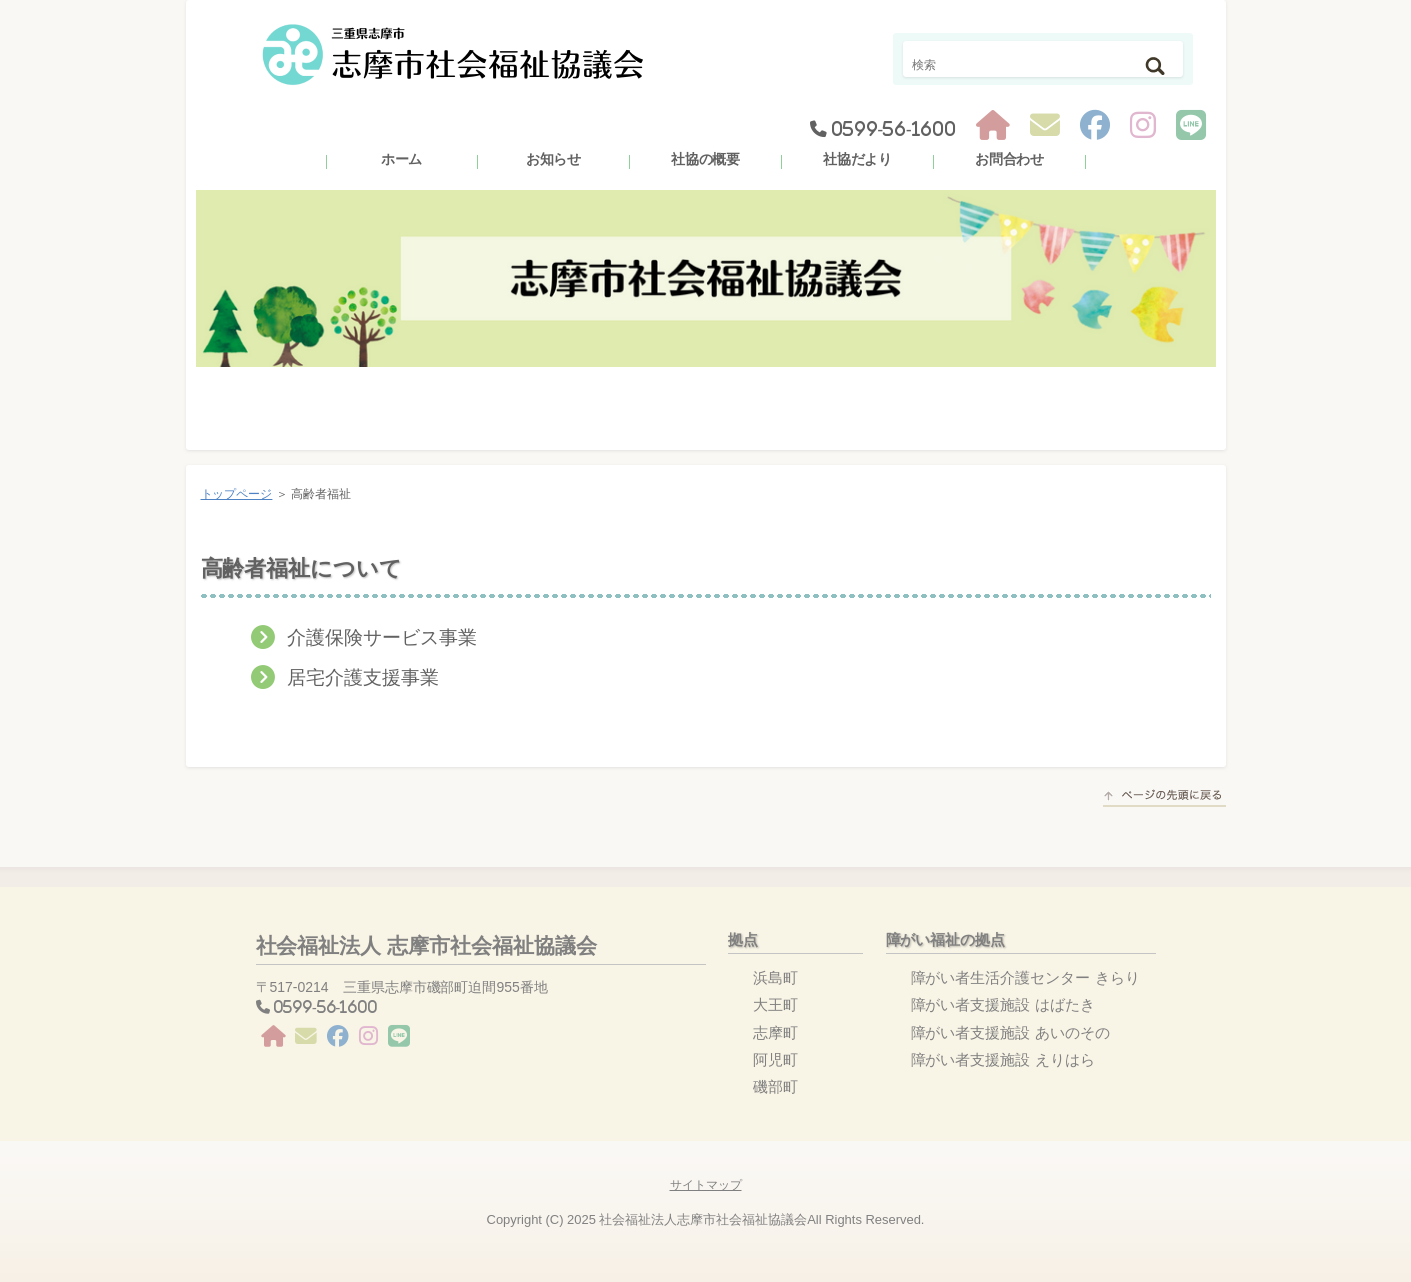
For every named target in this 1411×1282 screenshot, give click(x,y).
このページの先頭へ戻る (1164, 798)
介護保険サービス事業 (382, 637)
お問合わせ (1010, 159)
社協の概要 (706, 159)
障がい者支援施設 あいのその (1010, 1032)
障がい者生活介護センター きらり (1025, 977)
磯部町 (775, 1086)
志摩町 (775, 1032)
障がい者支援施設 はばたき (1003, 1004)
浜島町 (775, 977)
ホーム (402, 159)
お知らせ (554, 159)
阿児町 (775, 1059)
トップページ (237, 494)
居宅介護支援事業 (363, 677)
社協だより (858, 159)
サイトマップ (706, 1185)
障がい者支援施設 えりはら (1003, 1059)
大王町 (775, 1004)
